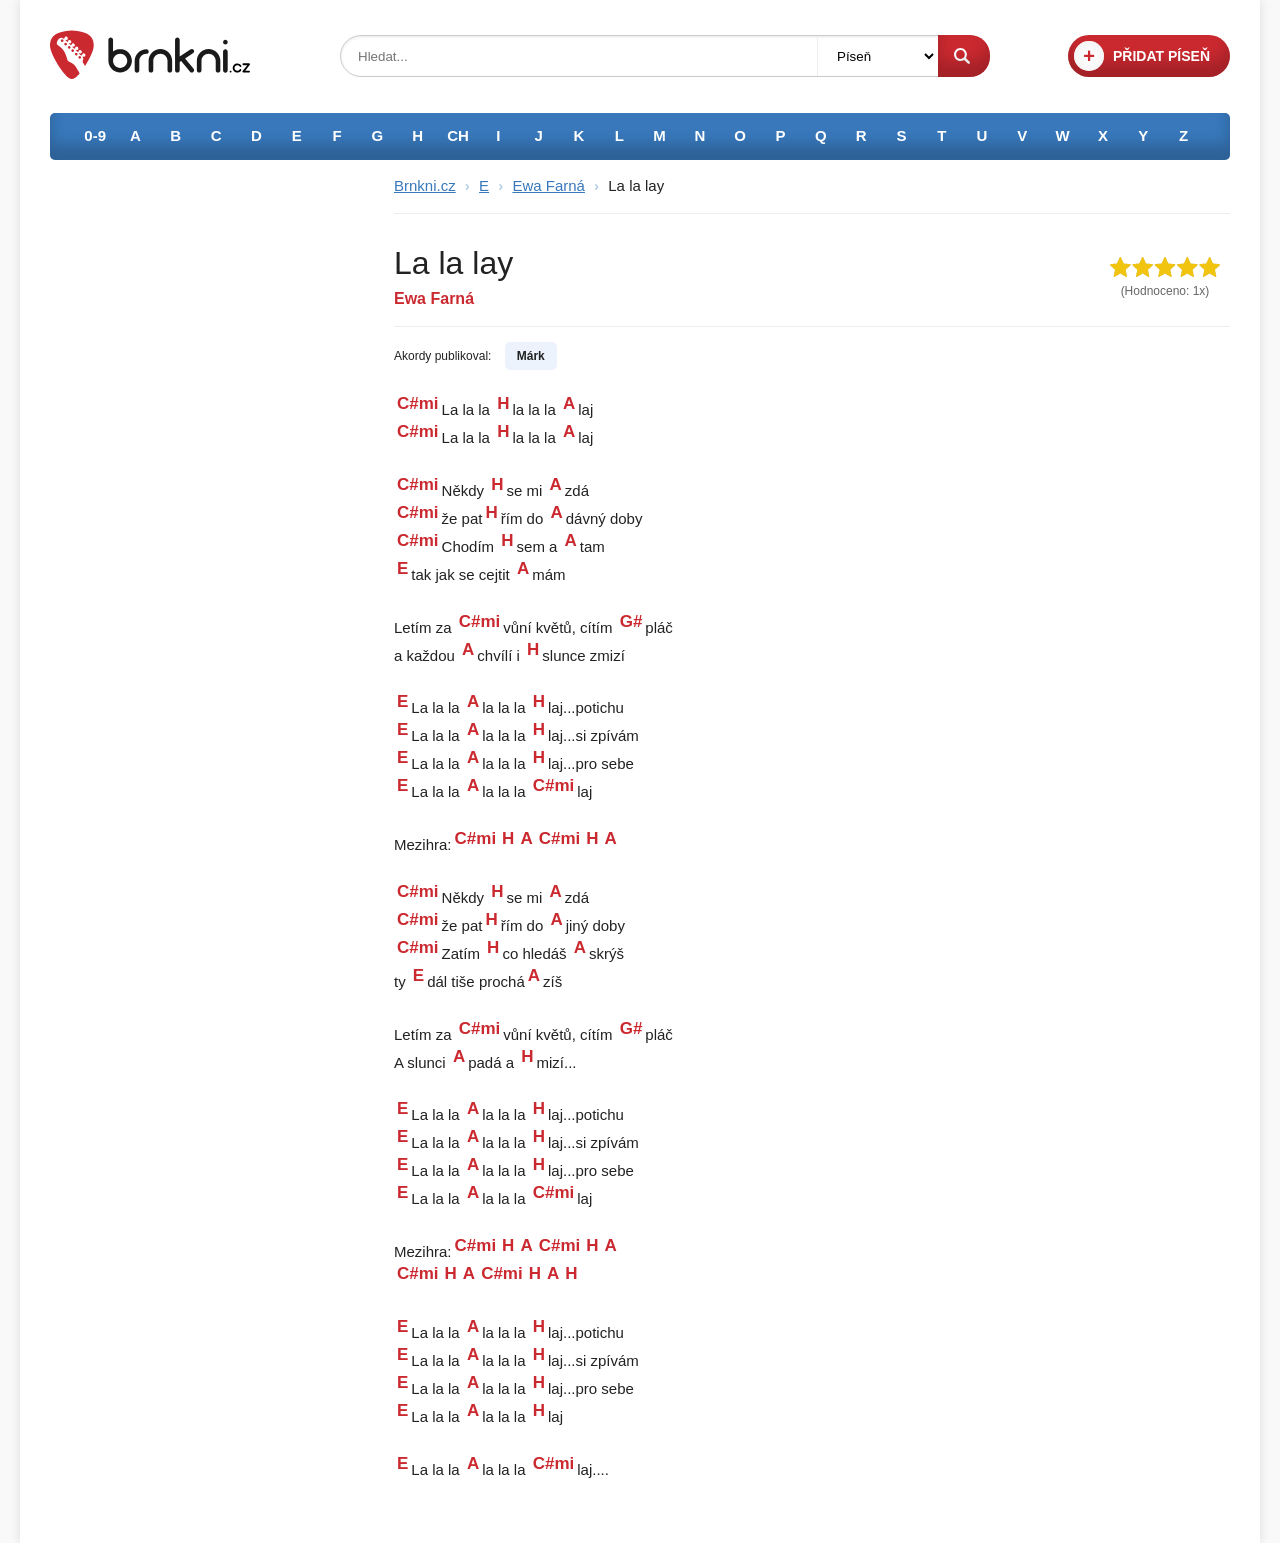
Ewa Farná (548, 185)
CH (458, 135)
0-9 (95, 135)
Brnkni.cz (425, 185)
